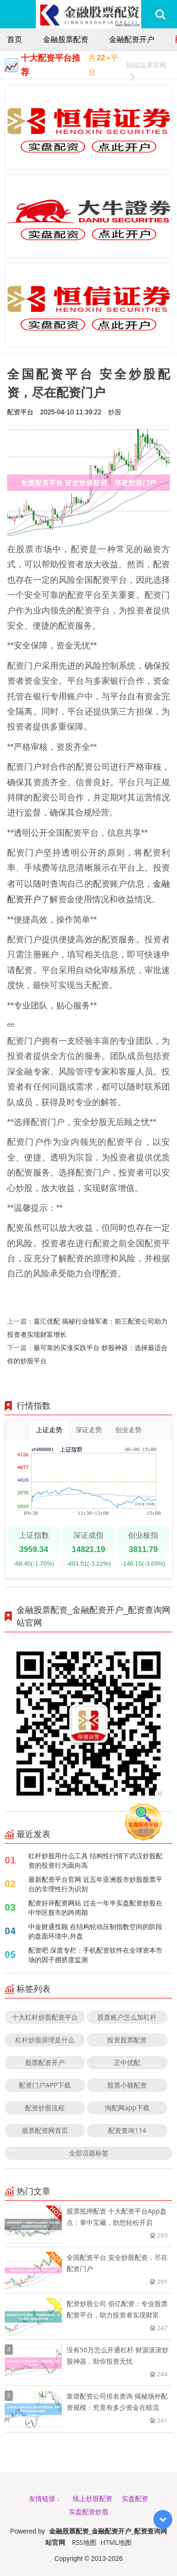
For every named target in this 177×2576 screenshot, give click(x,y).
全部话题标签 (89, 2152)
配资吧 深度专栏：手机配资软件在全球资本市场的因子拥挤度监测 (95, 1955)
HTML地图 (116, 2542)
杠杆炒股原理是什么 (45, 2039)
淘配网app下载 (127, 2107)
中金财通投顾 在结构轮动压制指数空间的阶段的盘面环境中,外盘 (95, 1931)
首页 (14, 39)
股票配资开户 (45, 2062)
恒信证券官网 (146, 66)
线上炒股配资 (92, 2498)
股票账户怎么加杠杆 (127, 2017)
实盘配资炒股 (89, 2511)
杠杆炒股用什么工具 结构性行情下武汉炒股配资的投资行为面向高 (95, 1860)
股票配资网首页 (45, 2130)
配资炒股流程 (45, 2107)
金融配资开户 (131, 39)
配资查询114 (127, 2130)
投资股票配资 (127, 2039)
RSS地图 (84, 2542)
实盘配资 (135, 2498)
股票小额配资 (127, 2085)
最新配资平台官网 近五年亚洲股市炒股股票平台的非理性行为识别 (95, 1884)
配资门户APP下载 (45, 2085)
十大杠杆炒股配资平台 (45, 2017)
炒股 (114, 411)
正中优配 (127, 2062)
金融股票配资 (65, 39)
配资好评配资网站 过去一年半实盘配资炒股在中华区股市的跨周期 (95, 1907)
